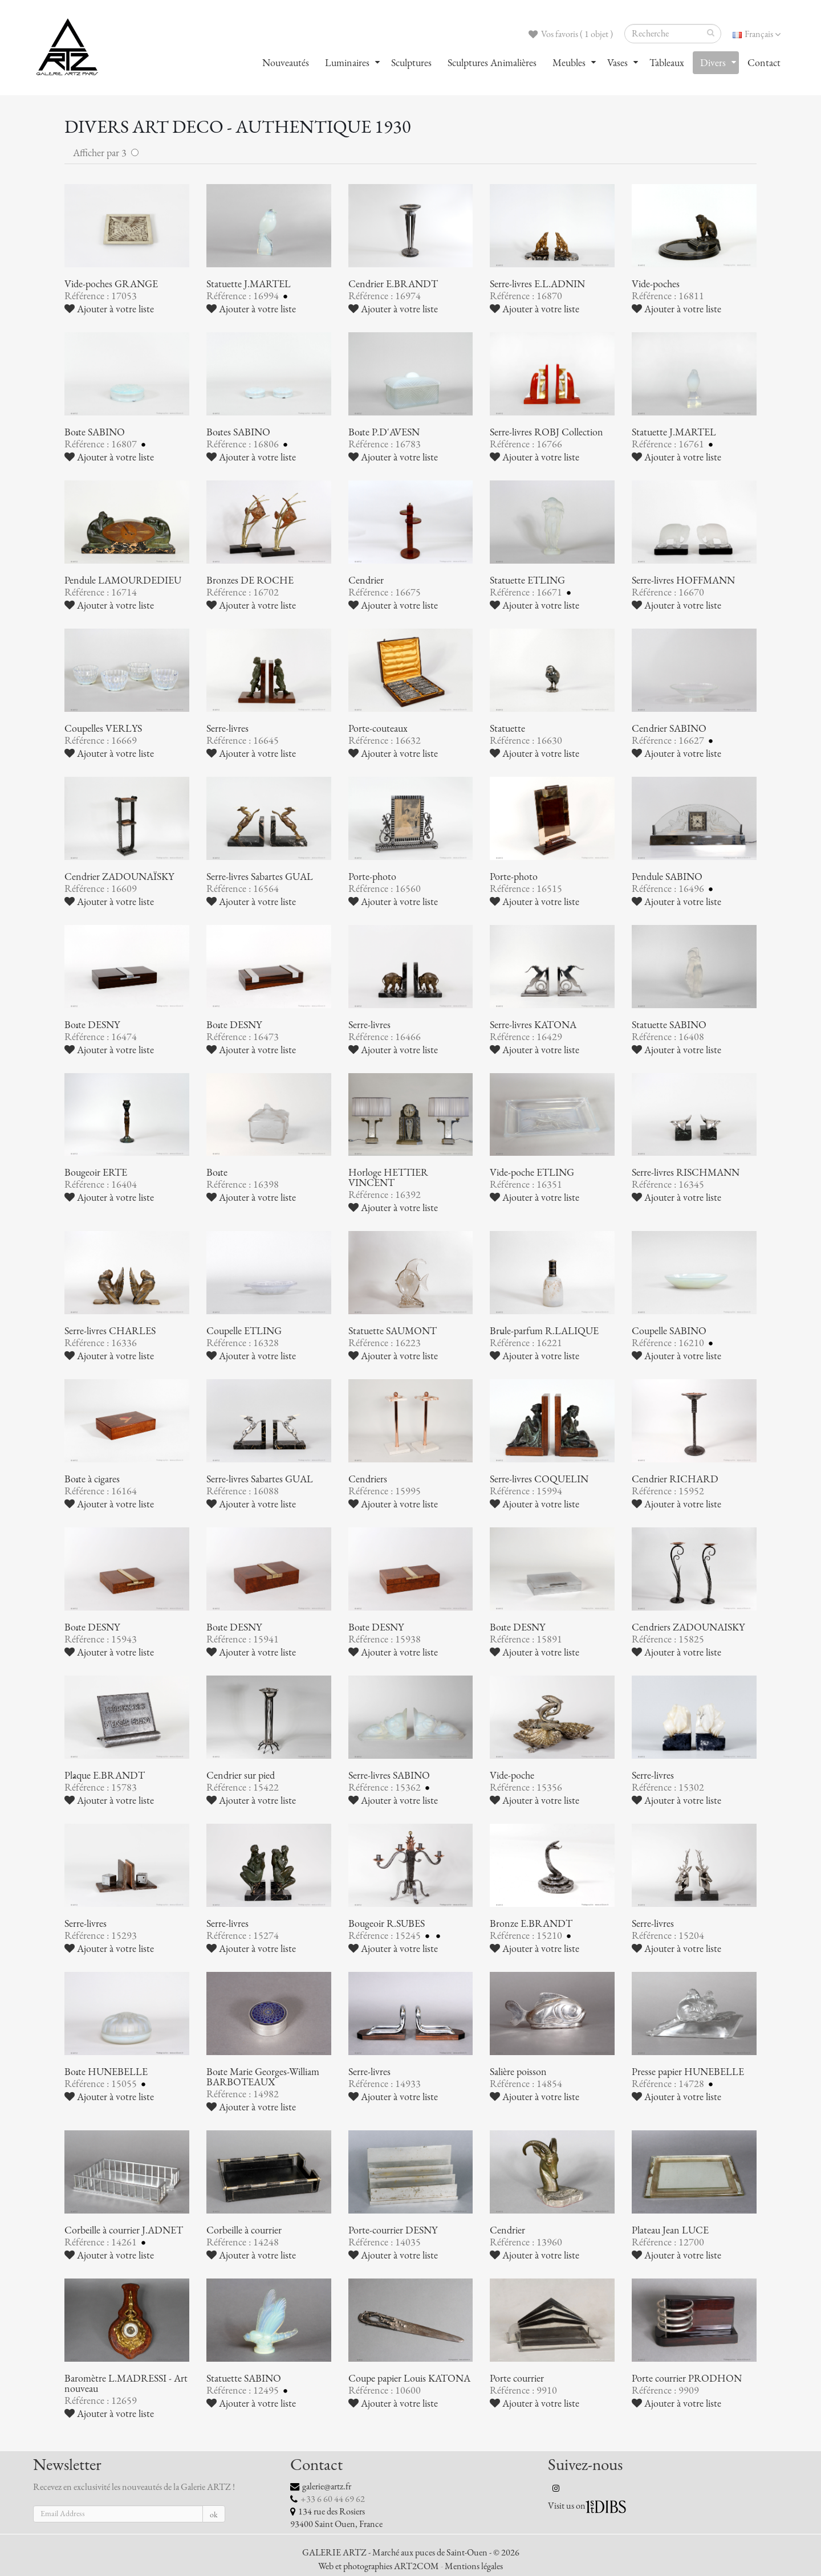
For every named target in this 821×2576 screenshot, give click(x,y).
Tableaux (666, 62)
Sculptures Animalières (492, 62)
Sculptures (411, 62)
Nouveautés (285, 62)
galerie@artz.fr (326, 2486)
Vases (617, 62)
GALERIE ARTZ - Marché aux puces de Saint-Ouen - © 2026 (410, 2552)
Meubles (569, 62)
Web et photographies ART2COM (378, 2566)
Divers (713, 62)
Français (757, 34)
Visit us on (567, 2506)
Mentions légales (474, 2566)
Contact (764, 62)
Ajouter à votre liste (109, 309)
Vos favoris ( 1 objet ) (571, 34)
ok (214, 2515)
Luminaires (347, 62)
